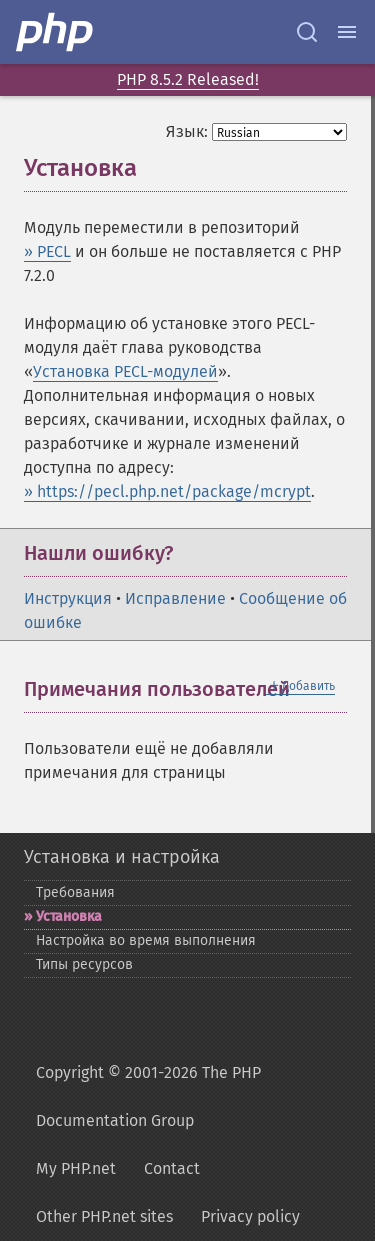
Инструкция (68, 598)
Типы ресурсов (84, 964)
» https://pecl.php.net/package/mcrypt (167, 491)
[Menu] (347, 32)
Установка (69, 916)
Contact (172, 1168)
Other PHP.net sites (104, 1216)
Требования (75, 892)
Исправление (175, 598)
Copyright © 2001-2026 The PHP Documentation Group (148, 1096)
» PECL (47, 251)
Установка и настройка (122, 857)
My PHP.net (76, 1168)
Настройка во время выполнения (146, 940)
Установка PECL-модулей (125, 371)
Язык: (187, 131)
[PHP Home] (56, 32)
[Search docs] (307, 32)
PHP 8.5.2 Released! (188, 79)
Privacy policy (250, 1216)
